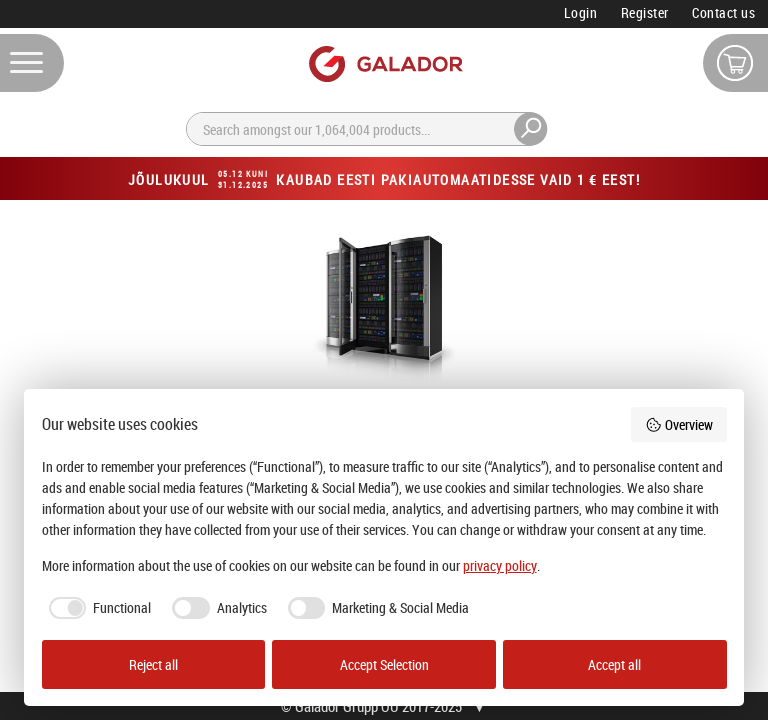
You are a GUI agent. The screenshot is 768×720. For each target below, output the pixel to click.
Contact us (723, 12)
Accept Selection (384, 664)
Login (581, 12)
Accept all (614, 664)
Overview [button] (679, 424)
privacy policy (500, 565)
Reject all (153, 664)
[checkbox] (97, 608)
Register (645, 12)
